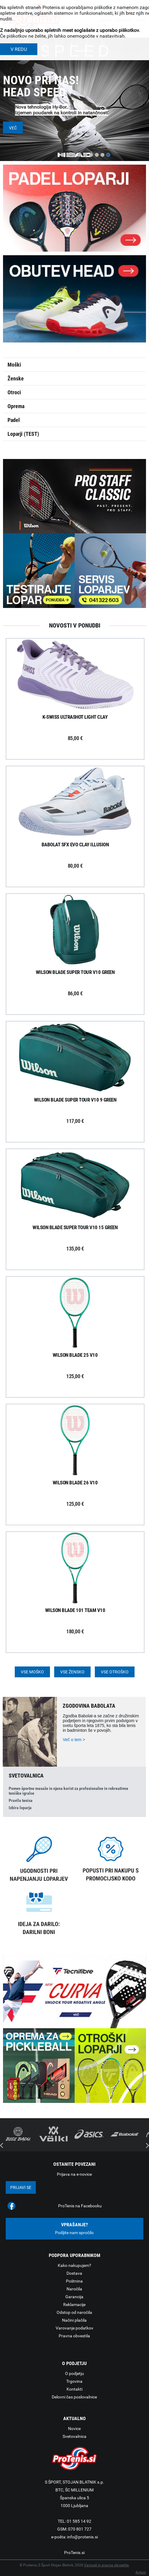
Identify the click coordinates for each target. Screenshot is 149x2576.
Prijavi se (20, 2187)
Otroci (14, 392)
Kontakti (74, 2389)
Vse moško (32, 1671)
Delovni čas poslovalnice (74, 2397)
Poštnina (74, 2281)
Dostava (74, 2273)
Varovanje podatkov (74, 2328)
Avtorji (140, 2572)
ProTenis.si (74, 2552)
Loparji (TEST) (23, 434)
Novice (74, 2428)
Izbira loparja (20, 1807)
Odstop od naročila (74, 2312)
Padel (14, 420)
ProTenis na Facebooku (80, 2205)
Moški (14, 364)
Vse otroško (115, 1671)
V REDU (19, 49)
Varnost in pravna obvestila (106, 2565)
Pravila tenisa (21, 1800)
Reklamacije (74, 2304)
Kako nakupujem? (74, 2265)
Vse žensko (72, 1671)
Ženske (16, 378)
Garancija (74, 2296)
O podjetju (74, 2373)
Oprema (16, 406)
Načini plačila (74, 2320)
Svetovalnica (74, 2436)
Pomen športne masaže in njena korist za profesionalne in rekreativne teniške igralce (68, 1791)
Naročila (74, 2288)
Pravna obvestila (74, 2335)
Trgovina (74, 2381)
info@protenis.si (82, 2536)
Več (13, 128)
